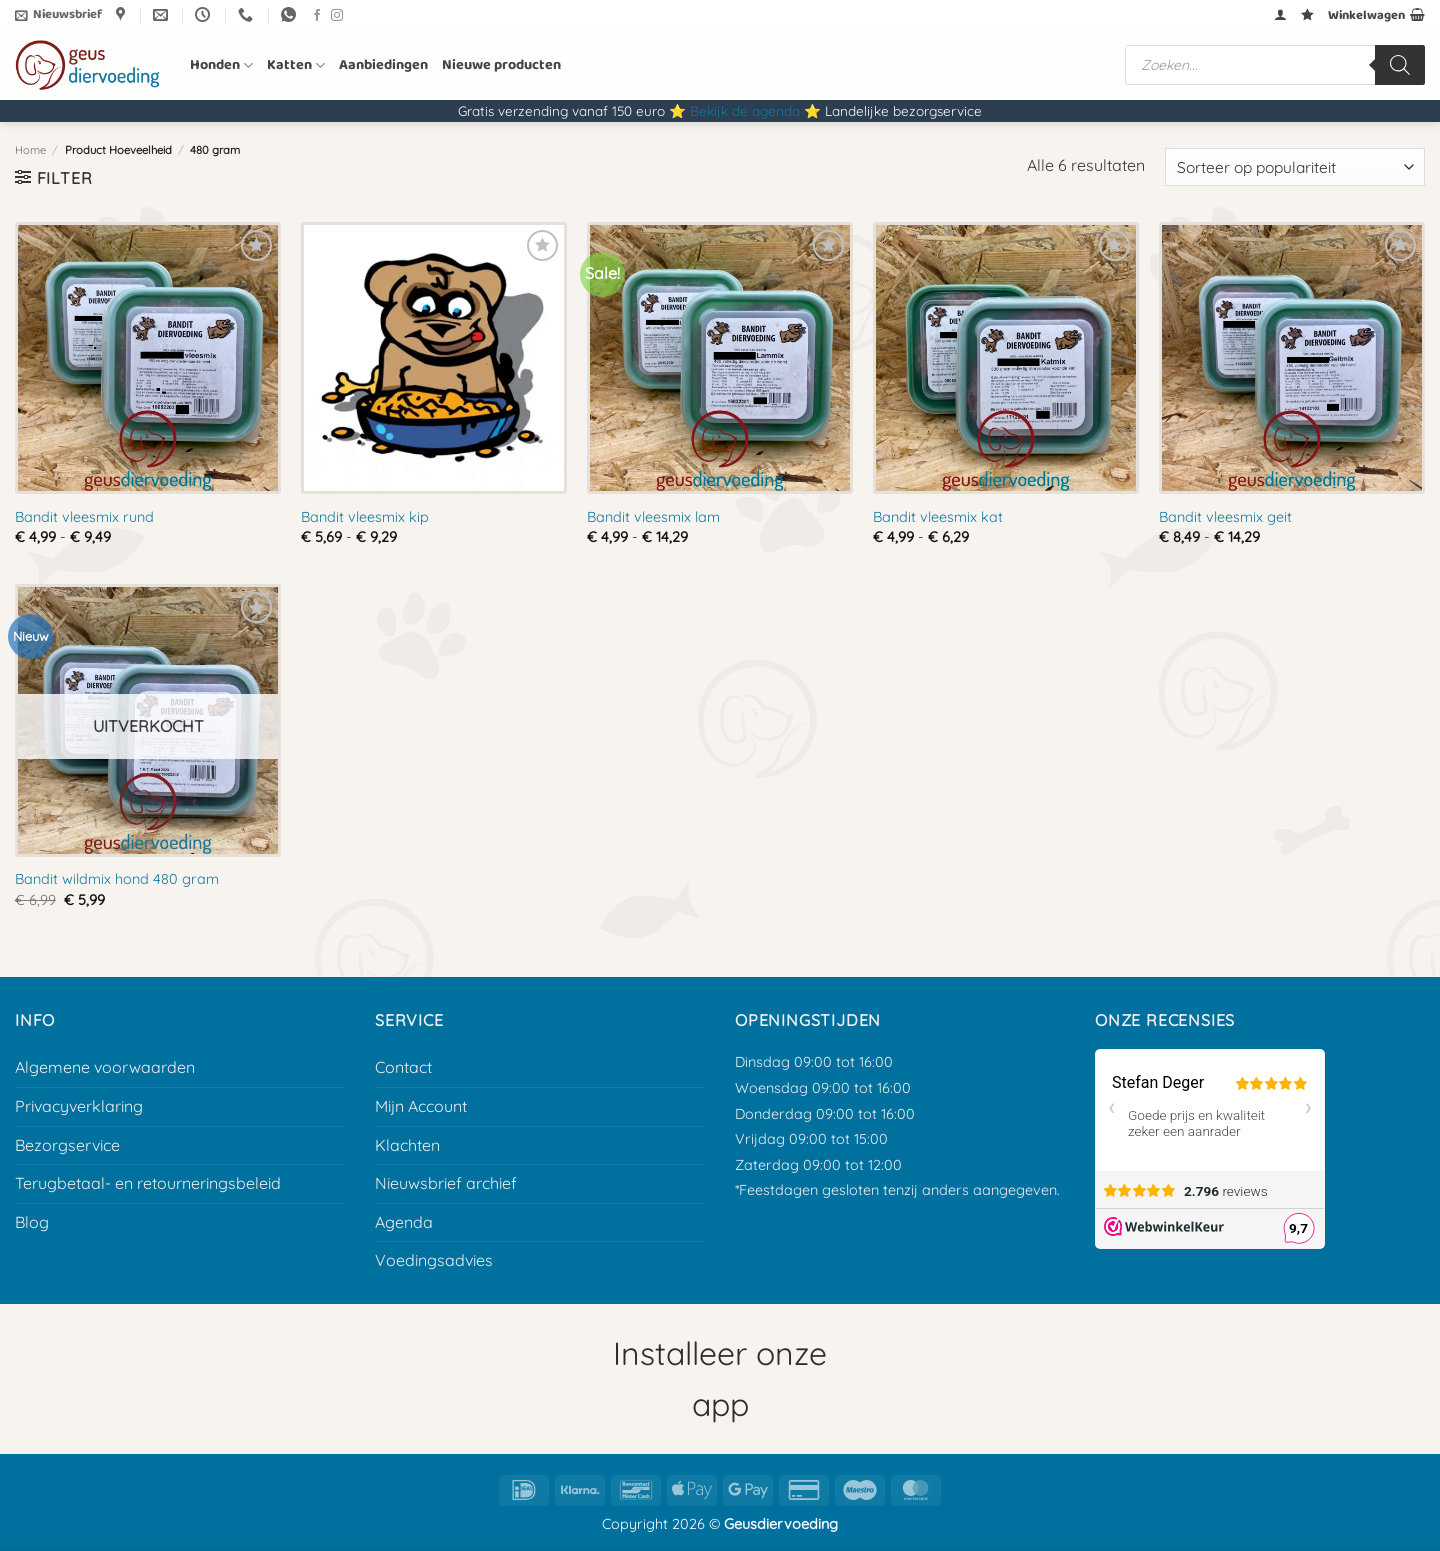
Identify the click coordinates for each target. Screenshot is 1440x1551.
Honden (221, 65)
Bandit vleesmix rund (84, 517)
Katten (296, 65)
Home (30, 150)
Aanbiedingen (383, 65)
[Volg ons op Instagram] (337, 16)
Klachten (407, 1145)
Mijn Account (421, 1106)
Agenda (404, 1222)
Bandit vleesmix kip (365, 517)
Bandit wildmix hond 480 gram (117, 879)
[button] (58, 15)
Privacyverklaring (79, 1106)
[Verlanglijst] (1307, 14)
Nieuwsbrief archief (446, 1183)
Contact (403, 1067)
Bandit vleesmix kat (938, 517)
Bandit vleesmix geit (1225, 517)
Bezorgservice (67, 1145)
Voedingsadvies (434, 1260)
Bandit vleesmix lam (653, 517)
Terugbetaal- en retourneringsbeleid (148, 1183)
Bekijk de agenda (745, 110)
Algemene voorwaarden (105, 1067)
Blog (32, 1222)
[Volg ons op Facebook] (317, 16)
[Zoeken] (1400, 65)
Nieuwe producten (501, 65)
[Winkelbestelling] (1295, 167)
